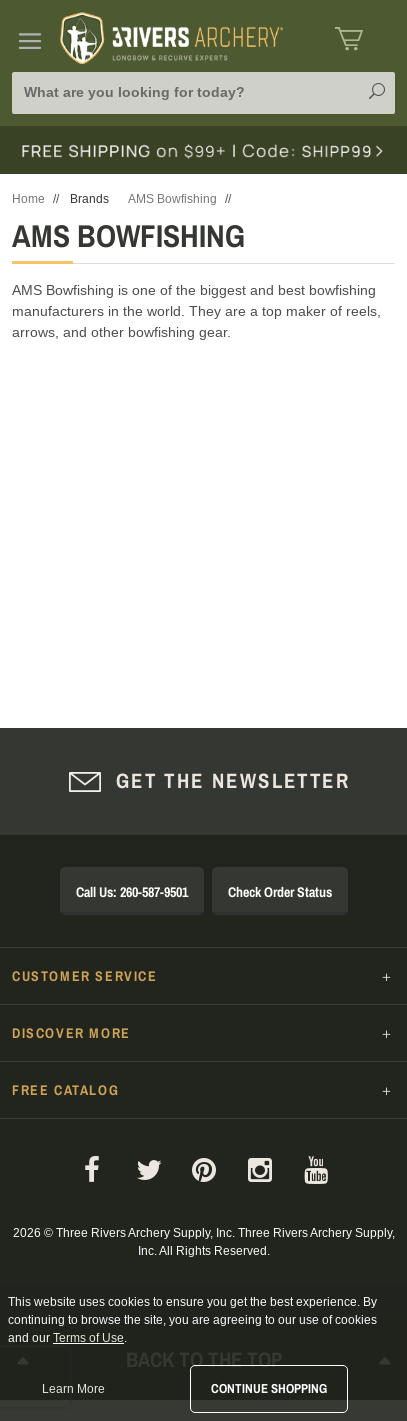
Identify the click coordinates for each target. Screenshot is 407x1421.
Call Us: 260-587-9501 (132, 892)
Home (28, 199)
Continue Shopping (269, 1388)
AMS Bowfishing (172, 199)
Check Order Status (280, 892)
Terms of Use (88, 1338)
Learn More (73, 1389)
